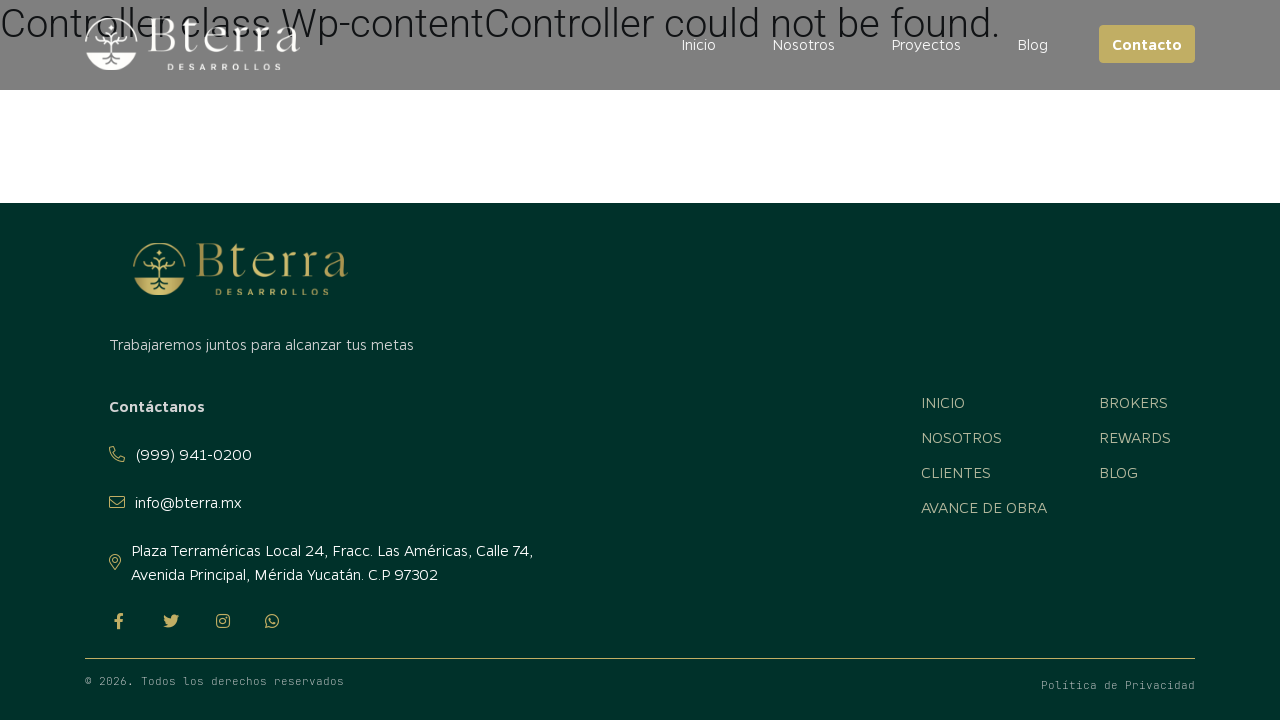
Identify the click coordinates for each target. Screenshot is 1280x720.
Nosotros (803, 44)
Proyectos (926, 44)
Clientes (956, 472)
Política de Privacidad (1118, 685)
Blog (1032, 44)
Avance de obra (984, 507)
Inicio (698, 44)
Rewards (1135, 437)
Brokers (1133, 402)
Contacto (1147, 44)
